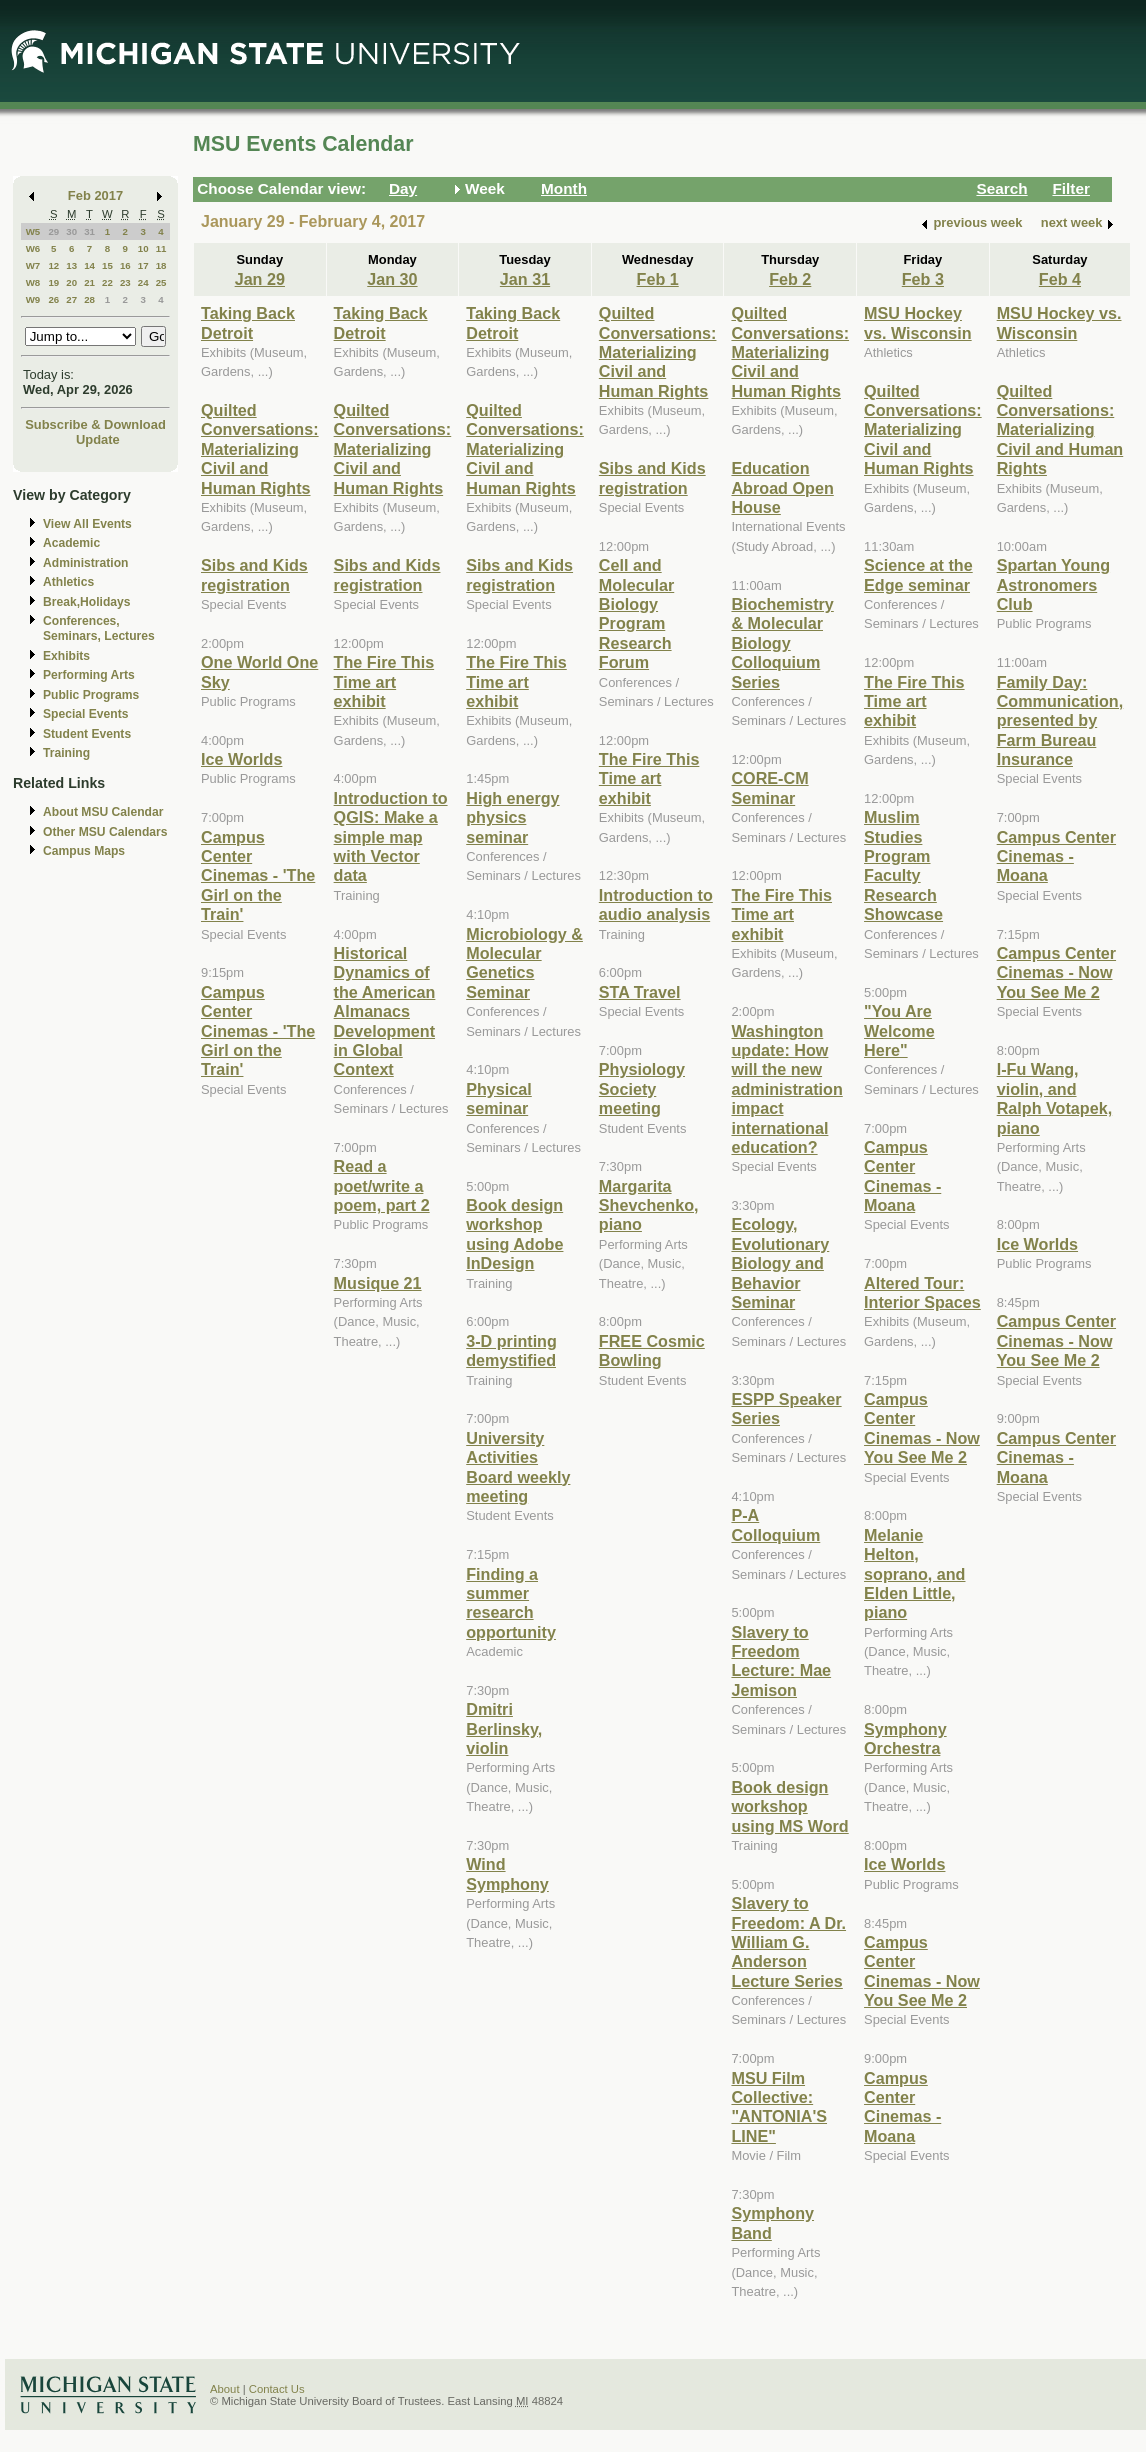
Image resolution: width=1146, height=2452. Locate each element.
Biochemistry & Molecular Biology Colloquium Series (782, 643)
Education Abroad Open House (782, 487)
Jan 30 (392, 279)
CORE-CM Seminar (769, 787)
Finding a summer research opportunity (511, 1603)
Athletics (68, 582)
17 (143, 265)
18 (161, 265)
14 (89, 265)
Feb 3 (923, 279)
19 (53, 282)
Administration (85, 563)
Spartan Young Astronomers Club (1053, 584)
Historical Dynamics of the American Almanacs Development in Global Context (385, 1011)
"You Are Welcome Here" (899, 1030)
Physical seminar (499, 1098)
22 (107, 282)
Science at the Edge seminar (918, 574)
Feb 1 (658, 279)
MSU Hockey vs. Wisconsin (918, 322)
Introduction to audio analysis (656, 904)
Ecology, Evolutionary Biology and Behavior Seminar (780, 1263)
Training (66, 753)
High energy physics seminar (512, 817)
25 (161, 282)
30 (71, 231)
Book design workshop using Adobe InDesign (514, 1234)
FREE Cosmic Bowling (652, 1350)
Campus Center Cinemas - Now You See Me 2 (922, 1428)
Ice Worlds (241, 759)
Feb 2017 (95, 195)
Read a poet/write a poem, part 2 (382, 1185)
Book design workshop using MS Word (789, 1806)
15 (107, 265)
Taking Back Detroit (248, 322)
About (225, 2389)
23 (125, 282)
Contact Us (277, 2389)
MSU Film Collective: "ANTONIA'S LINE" (779, 2107)
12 (53, 265)
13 (71, 265)
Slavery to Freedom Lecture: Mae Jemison (781, 1661)
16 (125, 265)
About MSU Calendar (103, 812)
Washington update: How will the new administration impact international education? (786, 1089)
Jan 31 (525, 279)
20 (71, 282)
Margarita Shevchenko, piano (649, 1205)
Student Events (87, 734)
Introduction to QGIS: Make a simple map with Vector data (391, 837)
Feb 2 (790, 279)
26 (53, 299)
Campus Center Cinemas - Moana (902, 1176)
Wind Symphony (507, 1873)
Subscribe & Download (95, 424)
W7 (33, 265)
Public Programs (91, 695)
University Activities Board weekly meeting (518, 1467)
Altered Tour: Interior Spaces (922, 1292)
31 (89, 231)
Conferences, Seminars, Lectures (99, 628)
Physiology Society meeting (642, 1088)
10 (143, 248)
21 (89, 282)
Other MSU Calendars (105, 832)
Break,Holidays (87, 602)
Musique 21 (378, 1283)
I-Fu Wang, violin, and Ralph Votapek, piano (1055, 1098)
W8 (33, 282)
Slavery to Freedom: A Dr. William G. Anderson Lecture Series (788, 1942)
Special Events (85, 714)
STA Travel (640, 992)
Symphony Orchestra (905, 1738)
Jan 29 (260, 279)
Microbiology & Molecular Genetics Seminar (524, 963)
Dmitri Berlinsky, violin (504, 1728)
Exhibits (66, 656)
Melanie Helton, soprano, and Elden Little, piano (914, 1574)
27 (71, 299)
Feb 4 (1060, 279)
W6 (33, 248)
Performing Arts (89, 675)
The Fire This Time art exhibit (384, 681)
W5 (33, 231)
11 (161, 248)
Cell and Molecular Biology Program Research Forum (636, 613)
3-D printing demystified (511, 1350)
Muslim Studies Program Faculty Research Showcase (903, 865)
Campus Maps (84, 851)
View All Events (87, 524)
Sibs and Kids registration (254, 574)
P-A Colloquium (775, 1524)
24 (143, 282)
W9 (33, 299)
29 (53, 231)
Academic (71, 543)
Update (98, 439)
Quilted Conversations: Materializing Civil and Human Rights (260, 449)
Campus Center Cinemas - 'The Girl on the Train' (258, 876)
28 (89, 299)
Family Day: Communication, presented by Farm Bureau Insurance (1060, 721)
